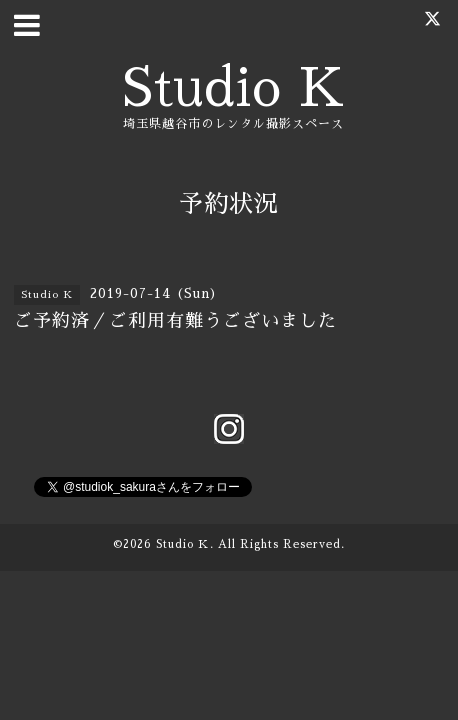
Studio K (234, 88)
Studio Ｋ (183, 544)
